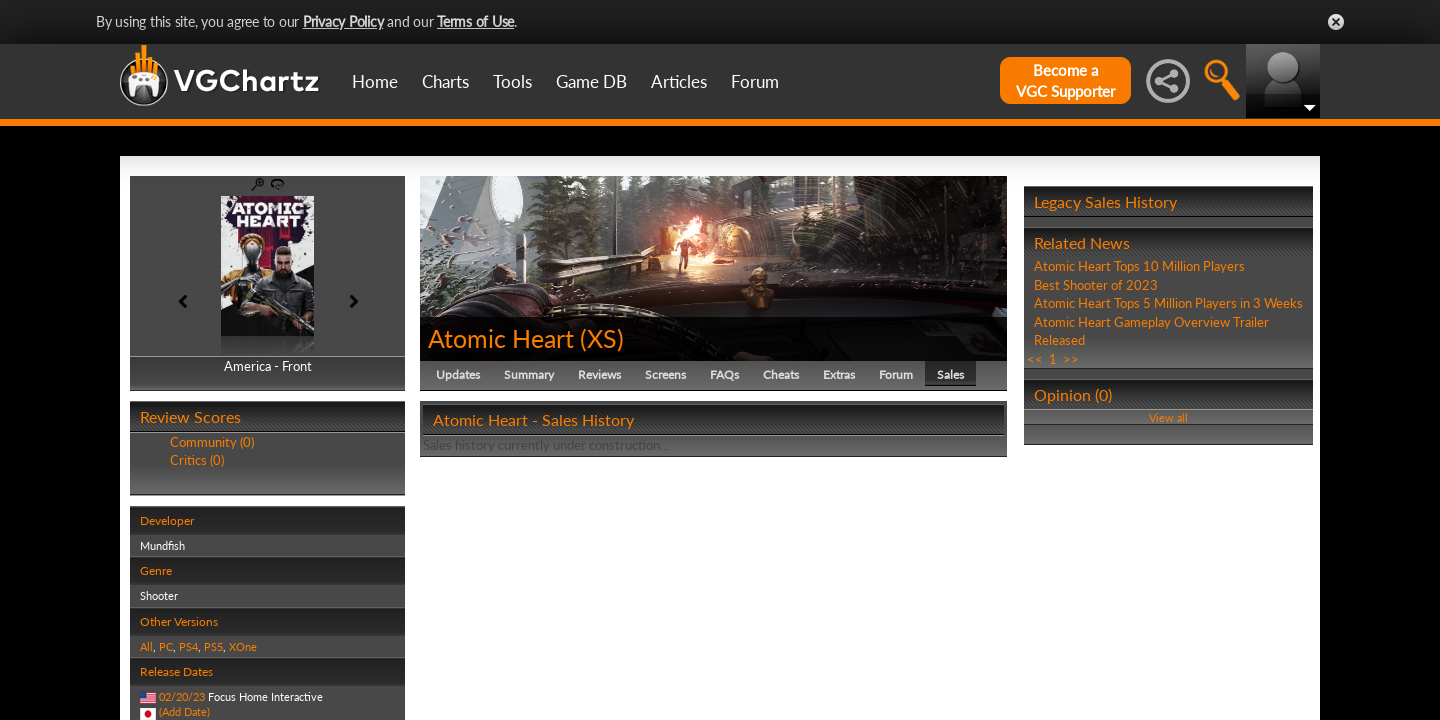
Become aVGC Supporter (1065, 80)
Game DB (591, 81)
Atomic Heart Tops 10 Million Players (1139, 266)
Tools (512, 81)
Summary (529, 374)
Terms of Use (475, 21)
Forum (755, 81)
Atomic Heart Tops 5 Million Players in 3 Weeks (1168, 303)
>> (1071, 359)
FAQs (724, 374)
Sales (950, 374)
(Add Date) (184, 711)
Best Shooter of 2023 (1096, 285)
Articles (679, 81)
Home (375, 81)
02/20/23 (182, 696)
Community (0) (212, 442)
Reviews (599, 374)
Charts (445, 81)
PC (166, 646)
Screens (665, 374)
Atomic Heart (501, 338)
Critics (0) (197, 460)
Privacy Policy (343, 21)
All (146, 646)
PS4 (188, 646)
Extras (839, 374)
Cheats (781, 374)
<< (1035, 359)
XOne (243, 646)
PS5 (213, 646)
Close (1336, 22)
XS (602, 338)
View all (1168, 417)
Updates (458, 374)
